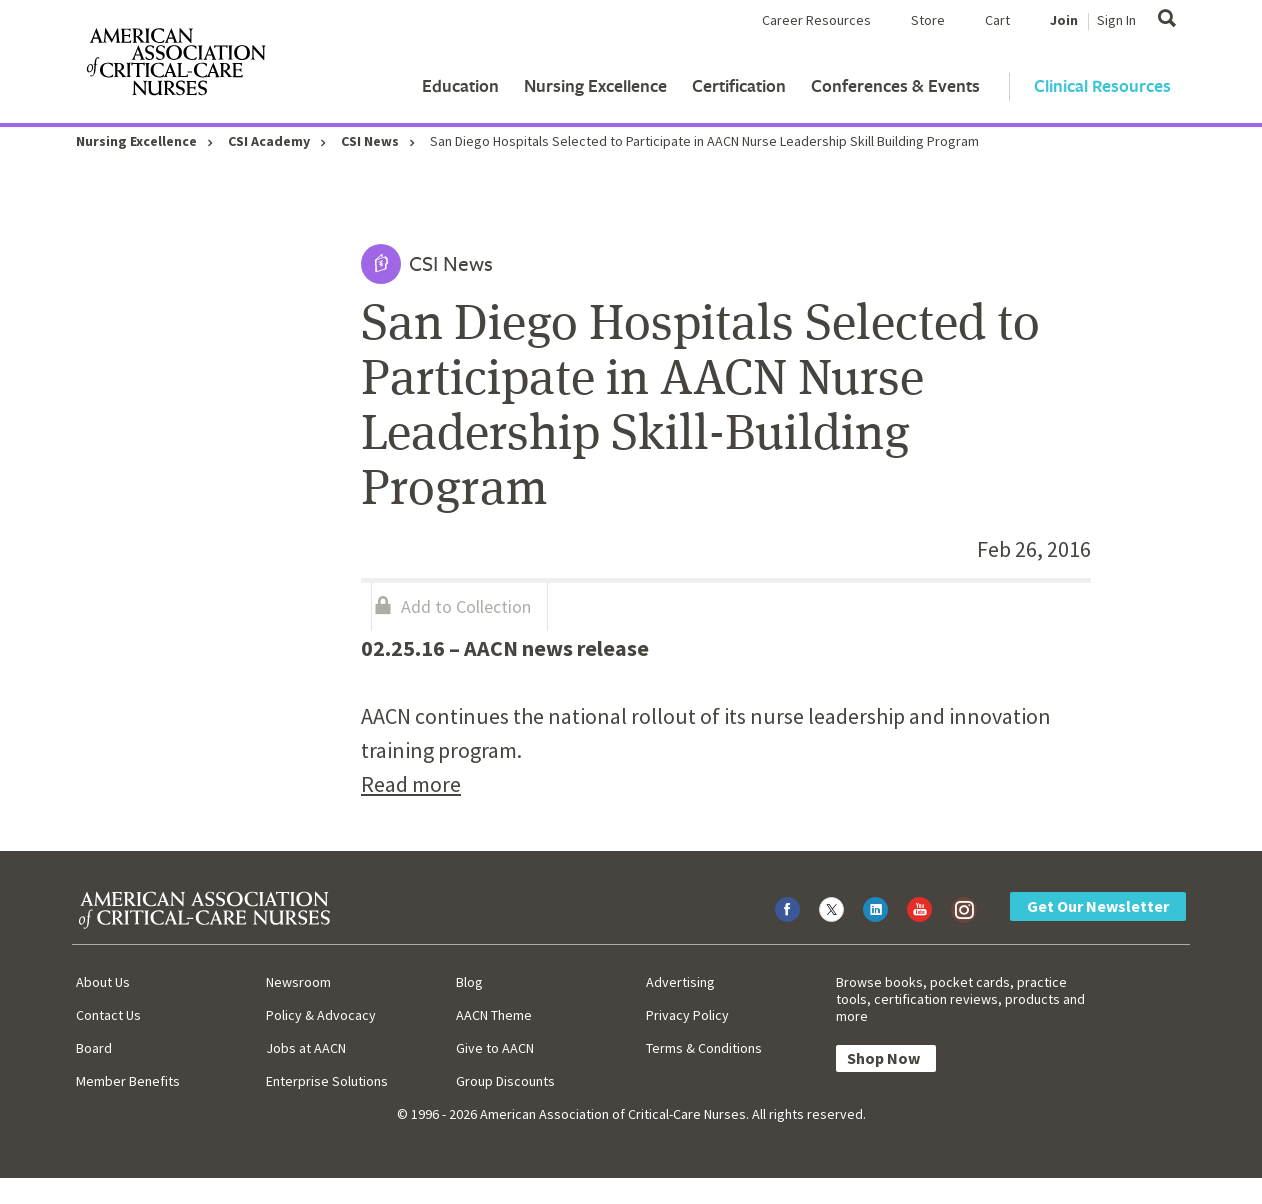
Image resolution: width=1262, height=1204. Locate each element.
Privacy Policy (687, 1015)
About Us (103, 982)
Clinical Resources (1102, 85)
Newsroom (298, 982)
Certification (739, 85)
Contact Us (108, 1015)
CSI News (370, 141)
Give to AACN (495, 1048)
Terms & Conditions (704, 1048)
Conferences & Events (895, 85)
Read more (411, 784)
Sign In (1116, 20)
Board (94, 1048)
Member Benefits (128, 1081)
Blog (469, 982)
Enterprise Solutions (327, 1081)
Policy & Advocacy (321, 1015)
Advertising (680, 982)
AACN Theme (494, 1015)
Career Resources (816, 20)
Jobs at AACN (306, 1048)
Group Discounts (505, 1081)
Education (460, 85)
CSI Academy (269, 141)
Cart (997, 20)
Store (928, 20)
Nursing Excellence (595, 85)
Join (1064, 20)
